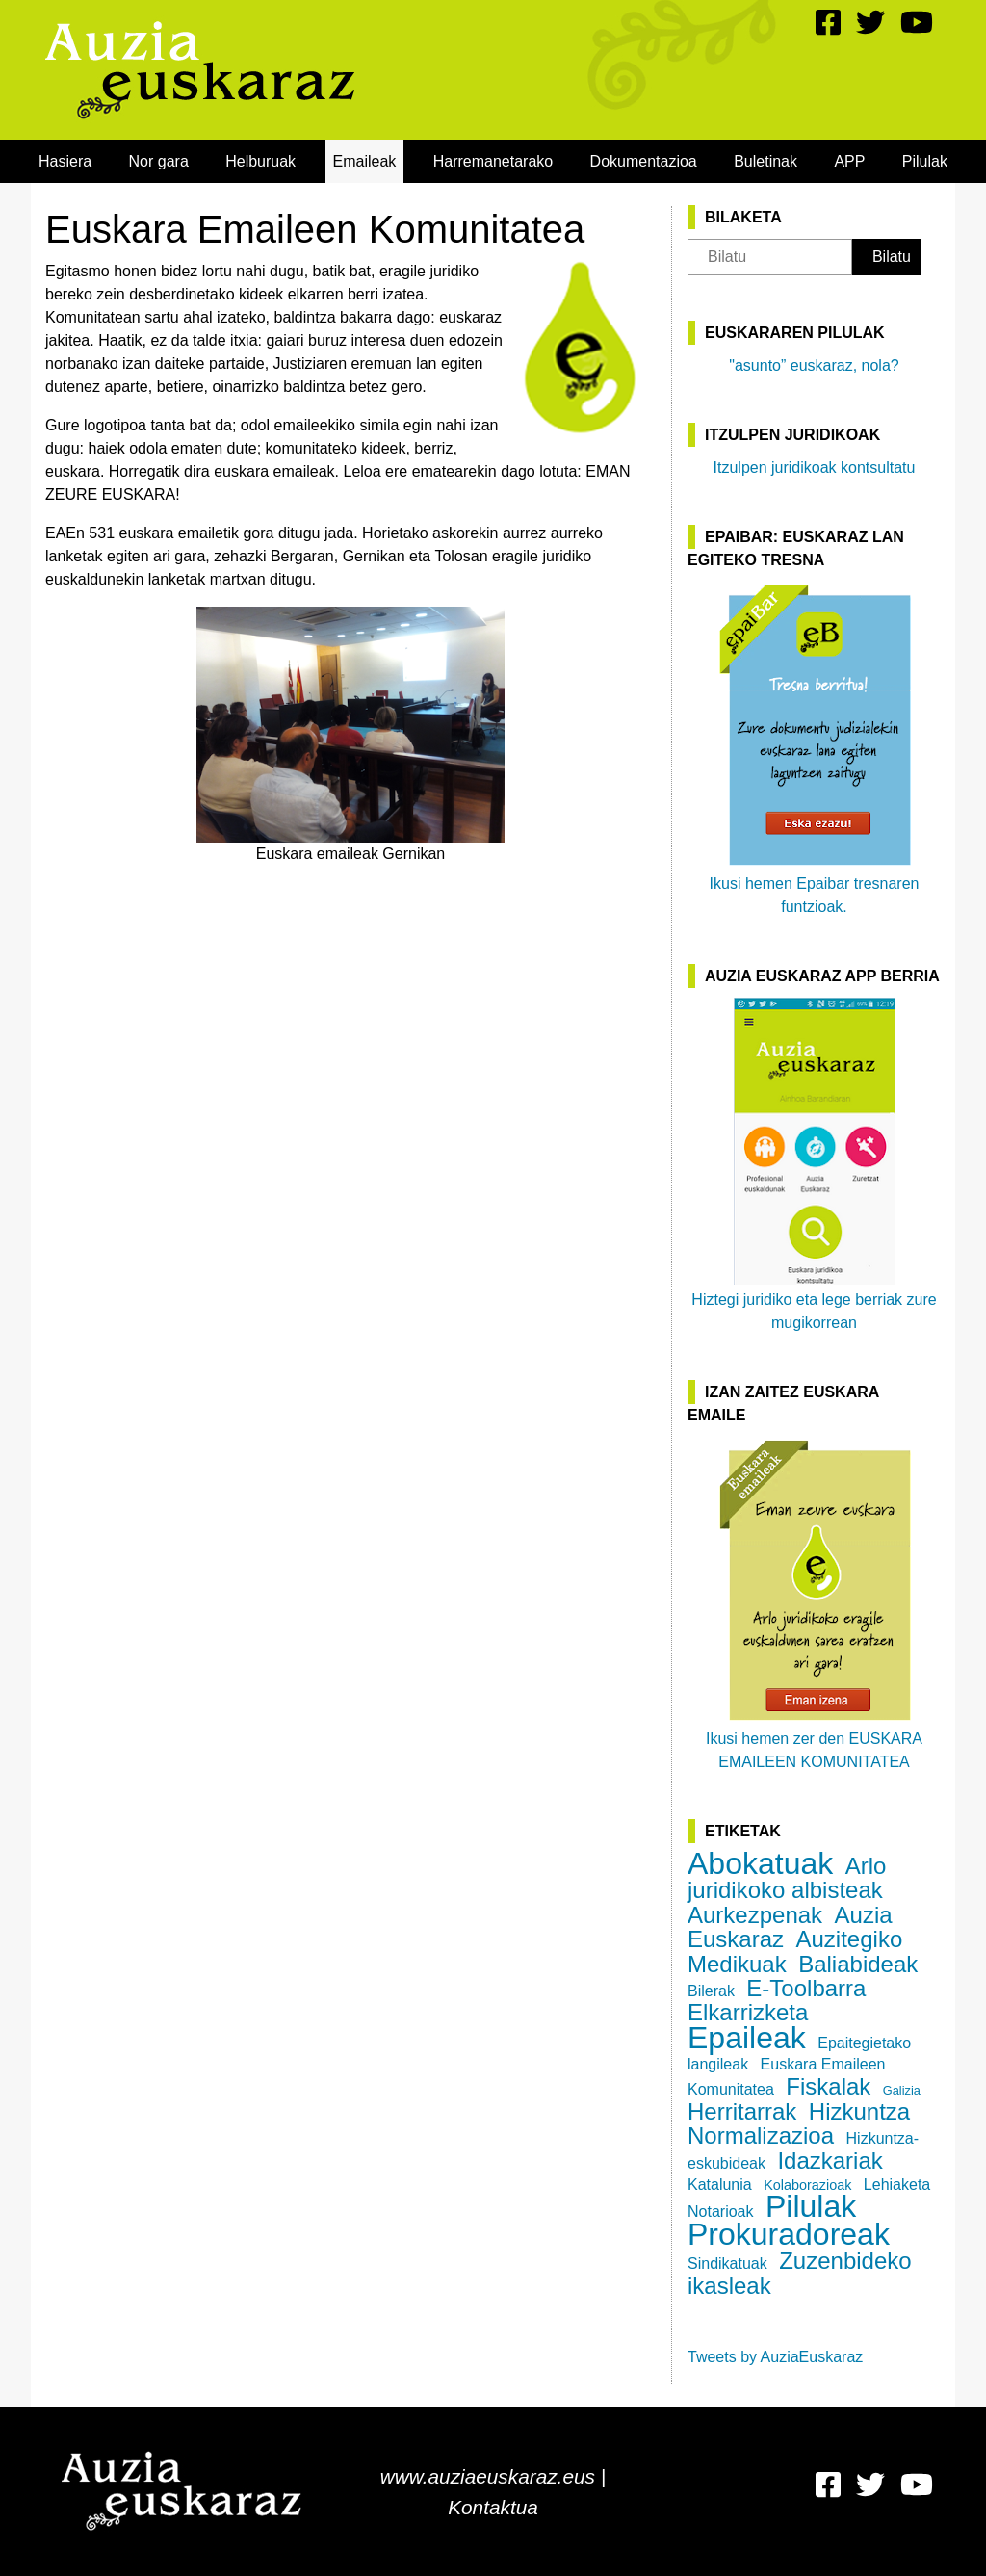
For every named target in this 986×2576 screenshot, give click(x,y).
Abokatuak (760, 1863)
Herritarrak (742, 2111)
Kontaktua (493, 2507)
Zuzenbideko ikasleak (800, 2273)
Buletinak (765, 161)
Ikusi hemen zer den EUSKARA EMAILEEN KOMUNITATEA (814, 1603)
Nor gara (159, 161)
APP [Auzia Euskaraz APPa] (849, 161)
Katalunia (720, 2184)
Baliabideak (858, 1964)
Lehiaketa (897, 2184)
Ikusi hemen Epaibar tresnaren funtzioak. (815, 748)
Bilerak (711, 1991)
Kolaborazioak (807, 2185)
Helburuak (260, 161)
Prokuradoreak (789, 2234)
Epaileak (747, 2037)
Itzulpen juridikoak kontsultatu (815, 467)
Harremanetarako (493, 161)
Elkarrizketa (748, 2012)
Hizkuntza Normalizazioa (799, 2123)
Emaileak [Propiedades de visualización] (365, 161)
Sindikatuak (727, 2263)
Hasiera (65, 161)
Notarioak (720, 2211)
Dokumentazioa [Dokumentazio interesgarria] (643, 161)
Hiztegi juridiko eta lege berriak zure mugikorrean (813, 1164)
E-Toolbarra (806, 1988)
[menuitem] (65, 161)
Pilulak (924, 161)
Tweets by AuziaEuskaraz (775, 2357)
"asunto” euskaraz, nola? (813, 365)
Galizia (902, 2090)
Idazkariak (829, 2160)
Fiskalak (828, 2086)
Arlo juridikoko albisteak (787, 1878)
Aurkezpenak (755, 1915)
